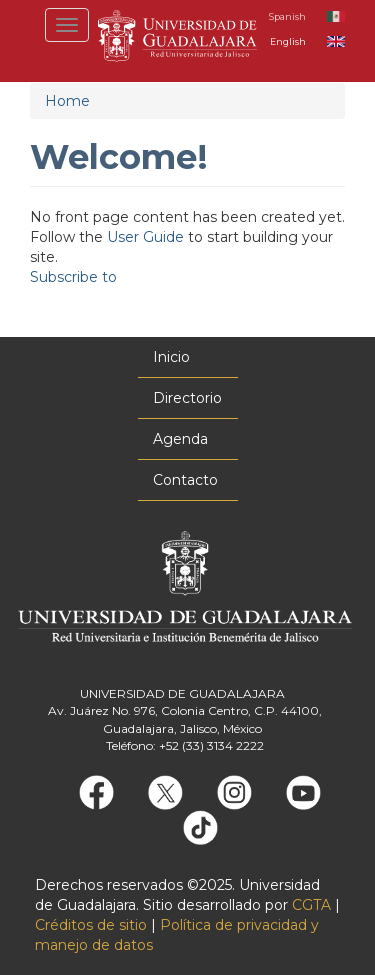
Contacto (185, 480)
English (288, 41)
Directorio (187, 398)
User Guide (145, 237)
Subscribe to (73, 277)
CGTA (311, 905)
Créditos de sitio (91, 925)
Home (67, 101)
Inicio (171, 357)
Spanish (287, 16)
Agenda (180, 439)
